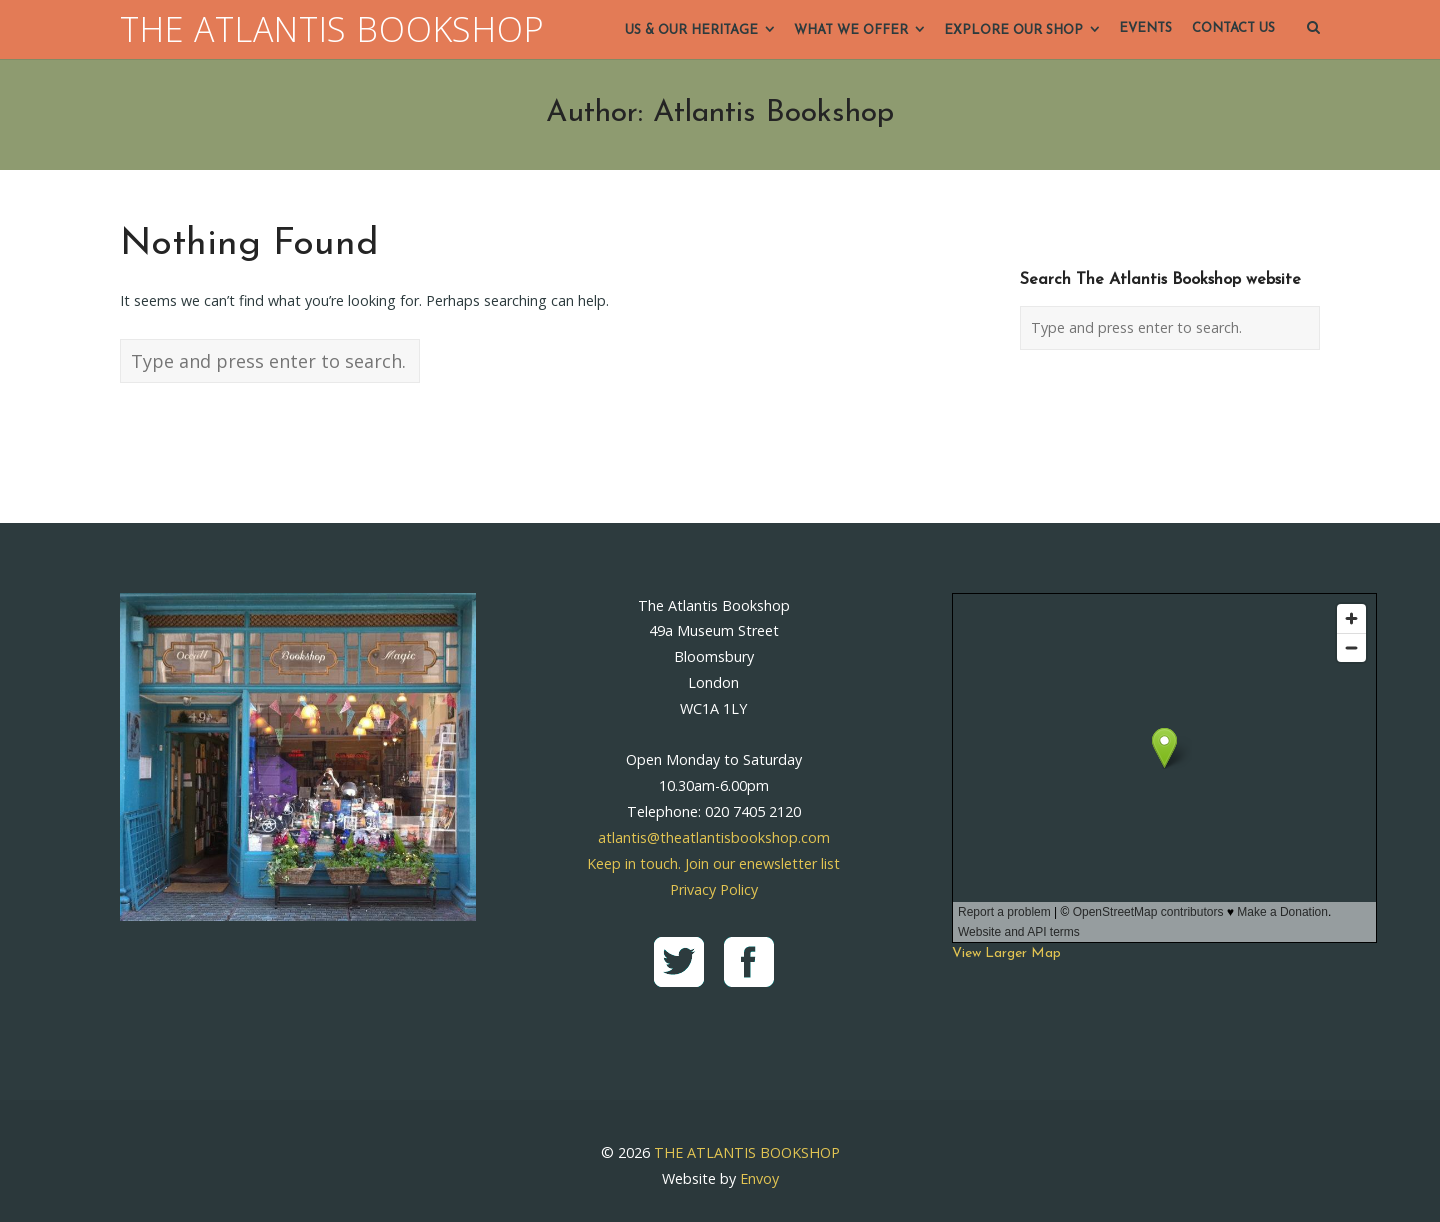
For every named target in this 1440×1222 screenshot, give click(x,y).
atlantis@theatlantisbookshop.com (714, 837)
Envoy (759, 1178)
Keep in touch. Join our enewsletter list (713, 863)
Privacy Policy (714, 889)
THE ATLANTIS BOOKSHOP (332, 29)
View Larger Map (1006, 953)
